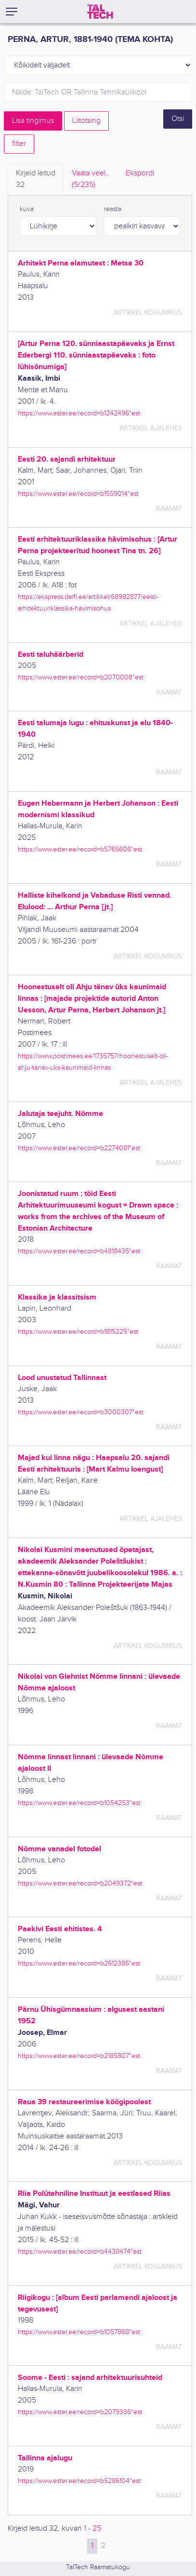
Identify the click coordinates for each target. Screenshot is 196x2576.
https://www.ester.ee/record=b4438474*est (80, 2251)
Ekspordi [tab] (140, 173)
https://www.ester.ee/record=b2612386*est (79, 1963)
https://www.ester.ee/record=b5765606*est (80, 849)
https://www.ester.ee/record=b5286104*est (79, 2481)
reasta (112, 209)
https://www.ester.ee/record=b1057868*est (79, 2332)
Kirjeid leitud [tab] (35, 180)
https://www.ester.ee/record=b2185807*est (79, 2056)
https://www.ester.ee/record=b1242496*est (79, 413)
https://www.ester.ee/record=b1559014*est (78, 494)
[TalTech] (100, 11)
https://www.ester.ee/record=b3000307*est (81, 1412)
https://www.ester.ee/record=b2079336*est (80, 2412)
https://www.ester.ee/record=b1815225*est (78, 1332)
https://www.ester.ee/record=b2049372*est (80, 1883)
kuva (27, 209)
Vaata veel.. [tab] (90, 180)
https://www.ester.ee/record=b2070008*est (81, 677)
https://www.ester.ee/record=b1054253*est (79, 1803)
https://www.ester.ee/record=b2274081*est (79, 1148)
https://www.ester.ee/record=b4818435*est (79, 1251)
